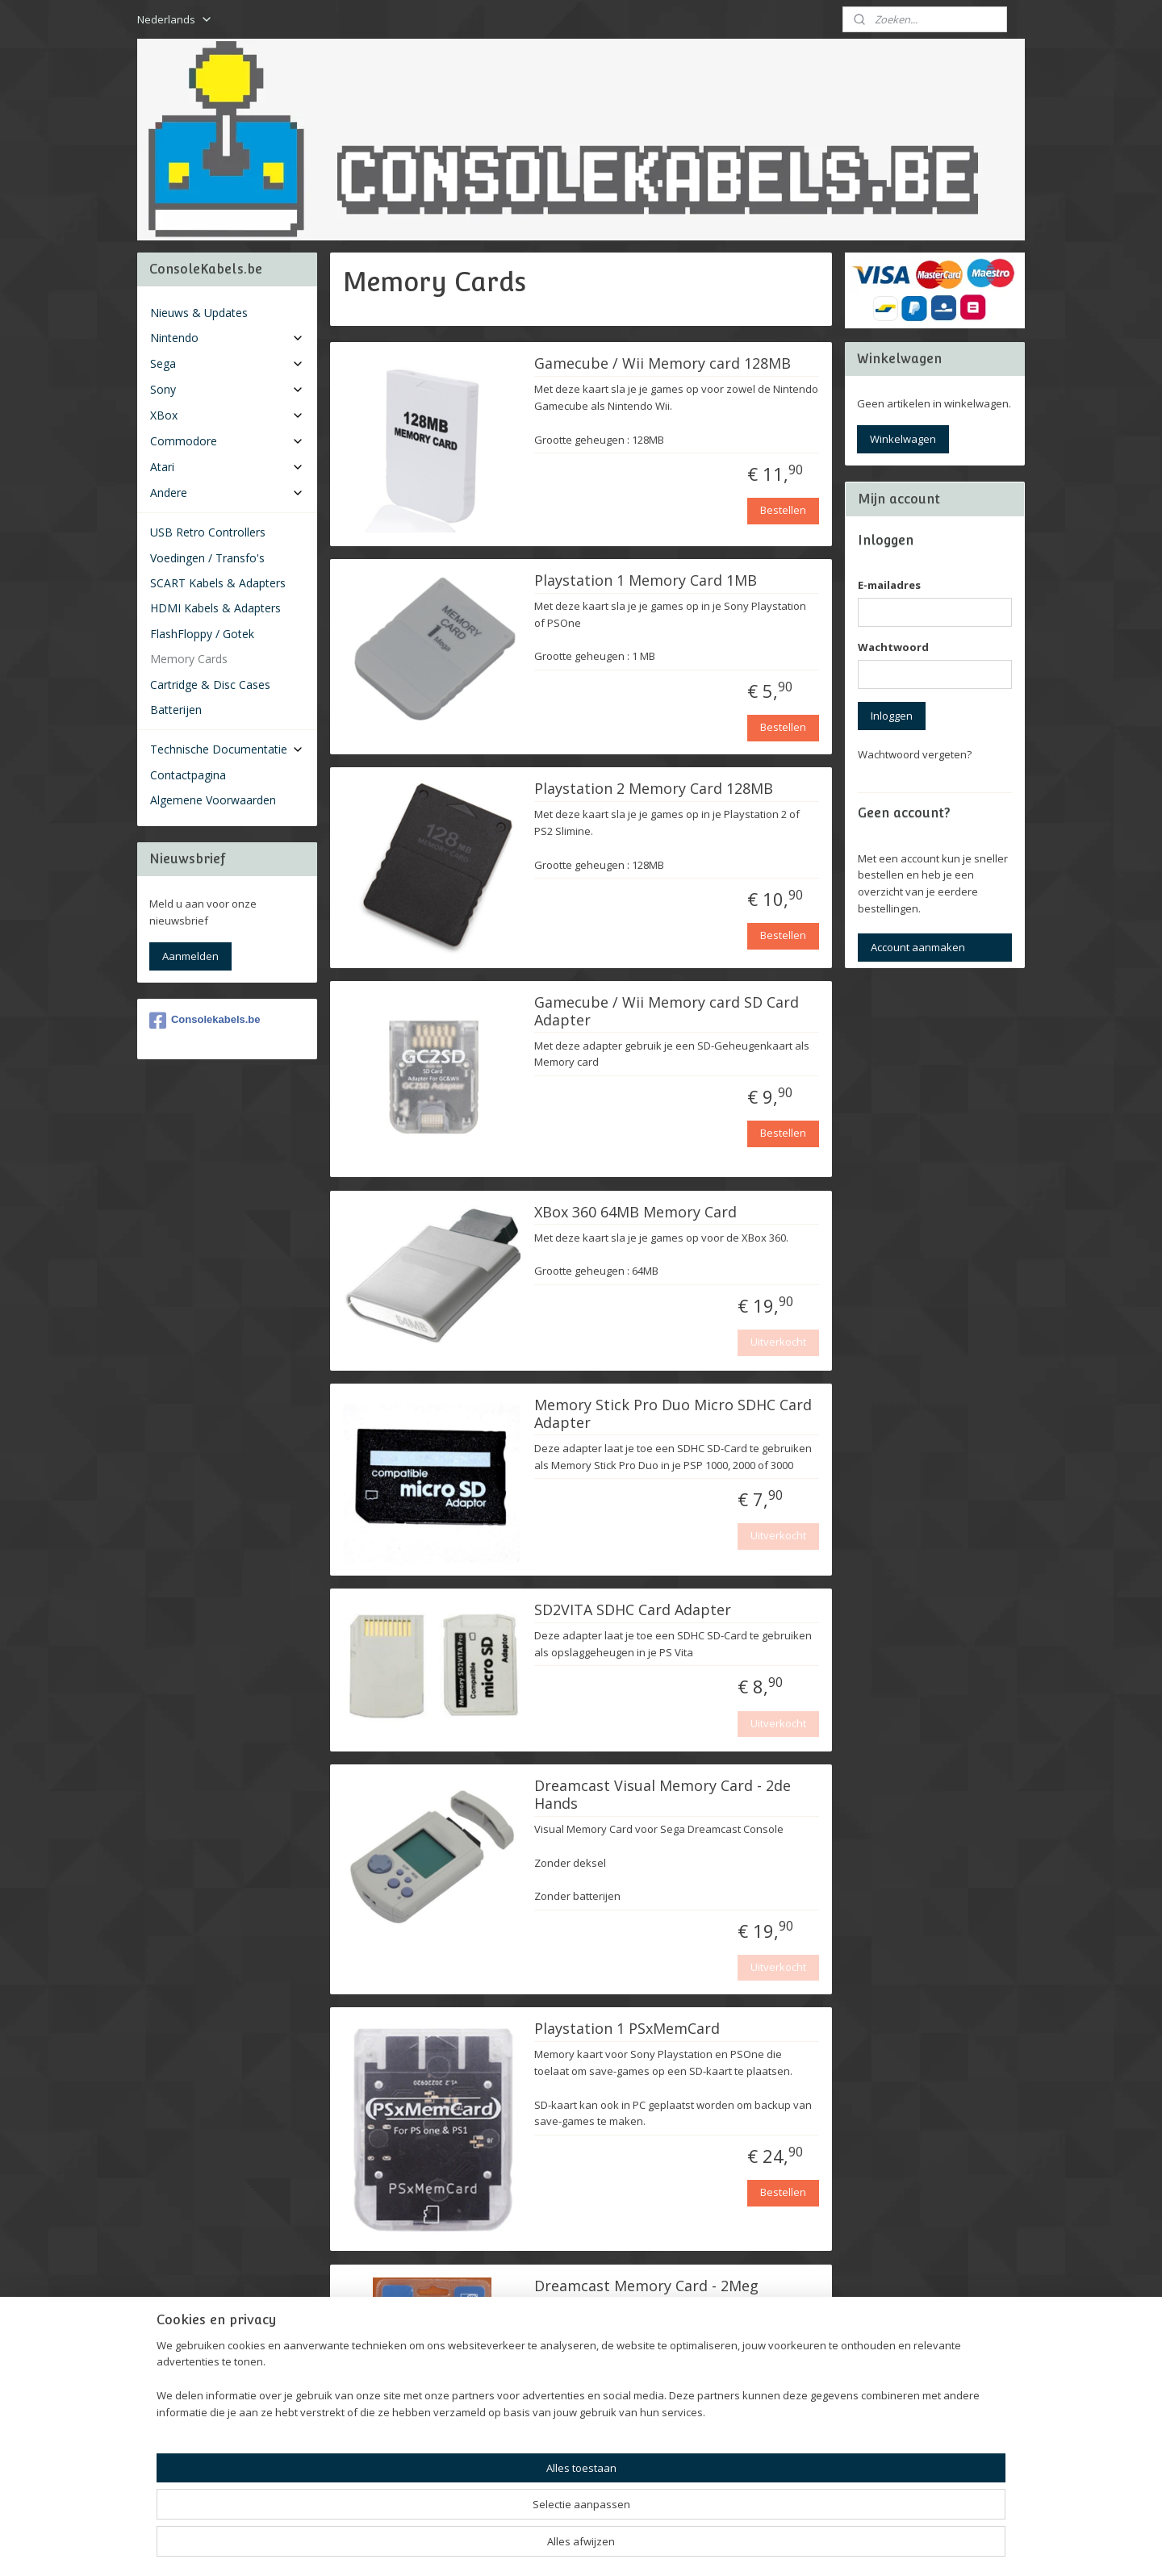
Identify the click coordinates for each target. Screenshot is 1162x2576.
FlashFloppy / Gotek (202, 633)
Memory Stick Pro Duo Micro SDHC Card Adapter (673, 1414)
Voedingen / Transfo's (207, 558)
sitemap (528, 2547)
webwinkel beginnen (624, 2547)
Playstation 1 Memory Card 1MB (645, 581)
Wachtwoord (893, 647)
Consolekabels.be (205, 1020)
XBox (227, 415)
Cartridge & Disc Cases (210, 684)
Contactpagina (188, 775)
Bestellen (783, 510)
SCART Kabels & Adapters (218, 583)
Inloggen (892, 715)
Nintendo (227, 337)
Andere (227, 492)
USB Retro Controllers (207, 532)
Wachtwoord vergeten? (915, 754)
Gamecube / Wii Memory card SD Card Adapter (666, 1011)
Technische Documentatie (227, 749)
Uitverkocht (778, 1341)
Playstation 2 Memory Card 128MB (653, 789)
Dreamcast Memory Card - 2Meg (646, 2286)
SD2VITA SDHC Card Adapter (632, 1610)
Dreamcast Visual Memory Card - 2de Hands (662, 1795)
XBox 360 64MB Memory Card (635, 1212)
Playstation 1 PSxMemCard (627, 2029)
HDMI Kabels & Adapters (215, 608)
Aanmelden (190, 956)
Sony (227, 389)
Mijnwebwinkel (764, 2547)
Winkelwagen (903, 439)
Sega (227, 363)
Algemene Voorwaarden (213, 800)
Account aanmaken (918, 947)
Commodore (227, 441)
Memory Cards (189, 658)
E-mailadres (889, 585)
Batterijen (176, 709)
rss (562, 2547)
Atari (227, 466)
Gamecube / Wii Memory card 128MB (662, 364)
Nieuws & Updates (199, 312)
